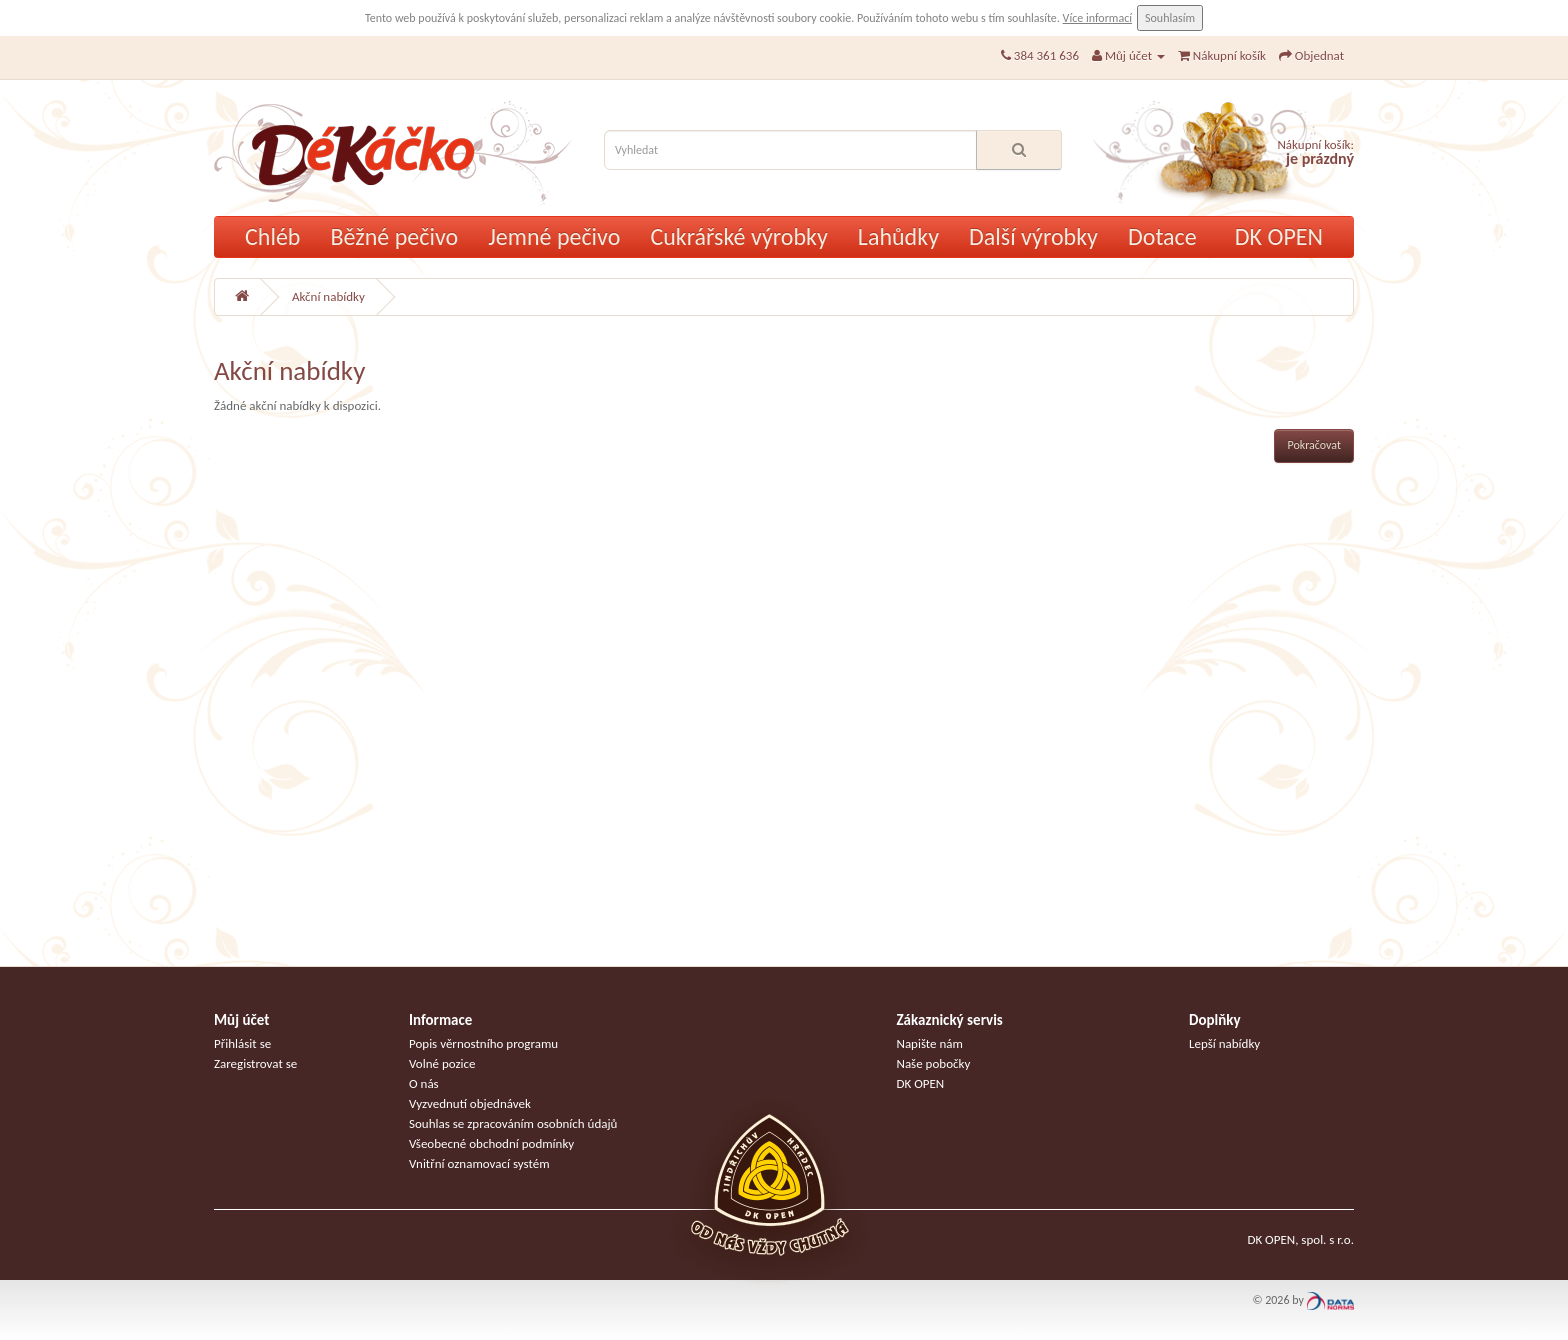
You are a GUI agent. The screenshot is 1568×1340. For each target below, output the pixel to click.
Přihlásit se (242, 1043)
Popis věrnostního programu (483, 1043)
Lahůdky (898, 236)
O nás (424, 1083)
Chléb (272, 236)
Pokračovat (1314, 445)
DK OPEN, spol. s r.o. (1300, 1239)
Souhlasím (1170, 18)
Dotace (1162, 236)
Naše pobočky (934, 1063)
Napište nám (930, 1043)
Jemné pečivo (554, 236)
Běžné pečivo (394, 236)
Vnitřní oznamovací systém (479, 1163)
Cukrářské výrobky (738, 236)
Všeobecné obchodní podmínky (491, 1143)
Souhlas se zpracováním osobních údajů (513, 1123)
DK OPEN (1279, 236)
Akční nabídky (328, 296)
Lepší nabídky (1224, 1043)
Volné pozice (442, 1063)
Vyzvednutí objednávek (470, 1103)
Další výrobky (1033, 236)
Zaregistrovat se (255, 1063)
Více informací (1097, 18)
